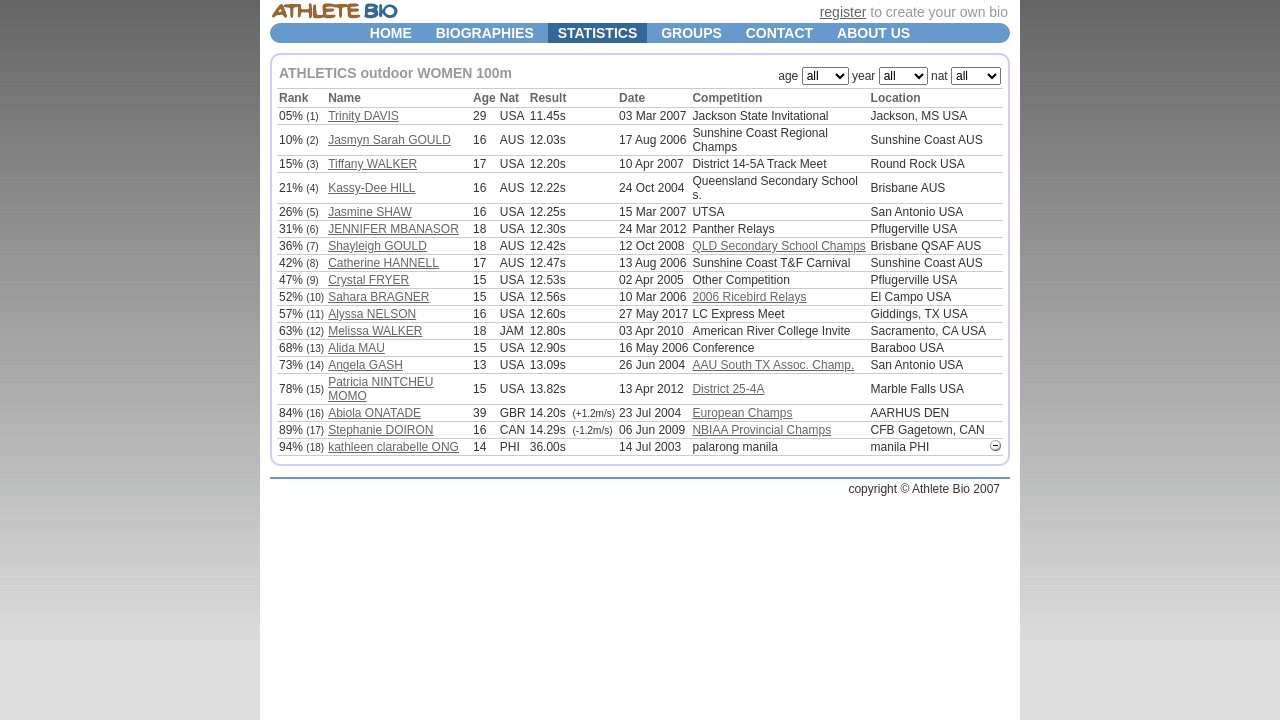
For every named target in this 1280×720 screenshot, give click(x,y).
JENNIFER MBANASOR (393, 229)
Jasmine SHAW (370, 212)
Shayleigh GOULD (377, 246)
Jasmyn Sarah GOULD (389, 140)
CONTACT (779, 33)
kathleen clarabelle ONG (393, 447)
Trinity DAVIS (363, 116)
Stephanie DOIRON (380, 430)
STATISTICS (598, 33)
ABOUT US (873, 33)
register (843, 12)
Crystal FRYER (368, 280)
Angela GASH (365, 365)
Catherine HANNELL (383, 263)
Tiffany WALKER (372, 164)
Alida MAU (356, 348)
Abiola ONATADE (374, 413)
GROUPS (691, 33)
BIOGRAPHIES (485, 33)
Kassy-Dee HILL (371, 188)
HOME (391, 33)
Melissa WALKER (375, 331)
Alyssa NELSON (372, 314)
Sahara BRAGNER (378, 297)
